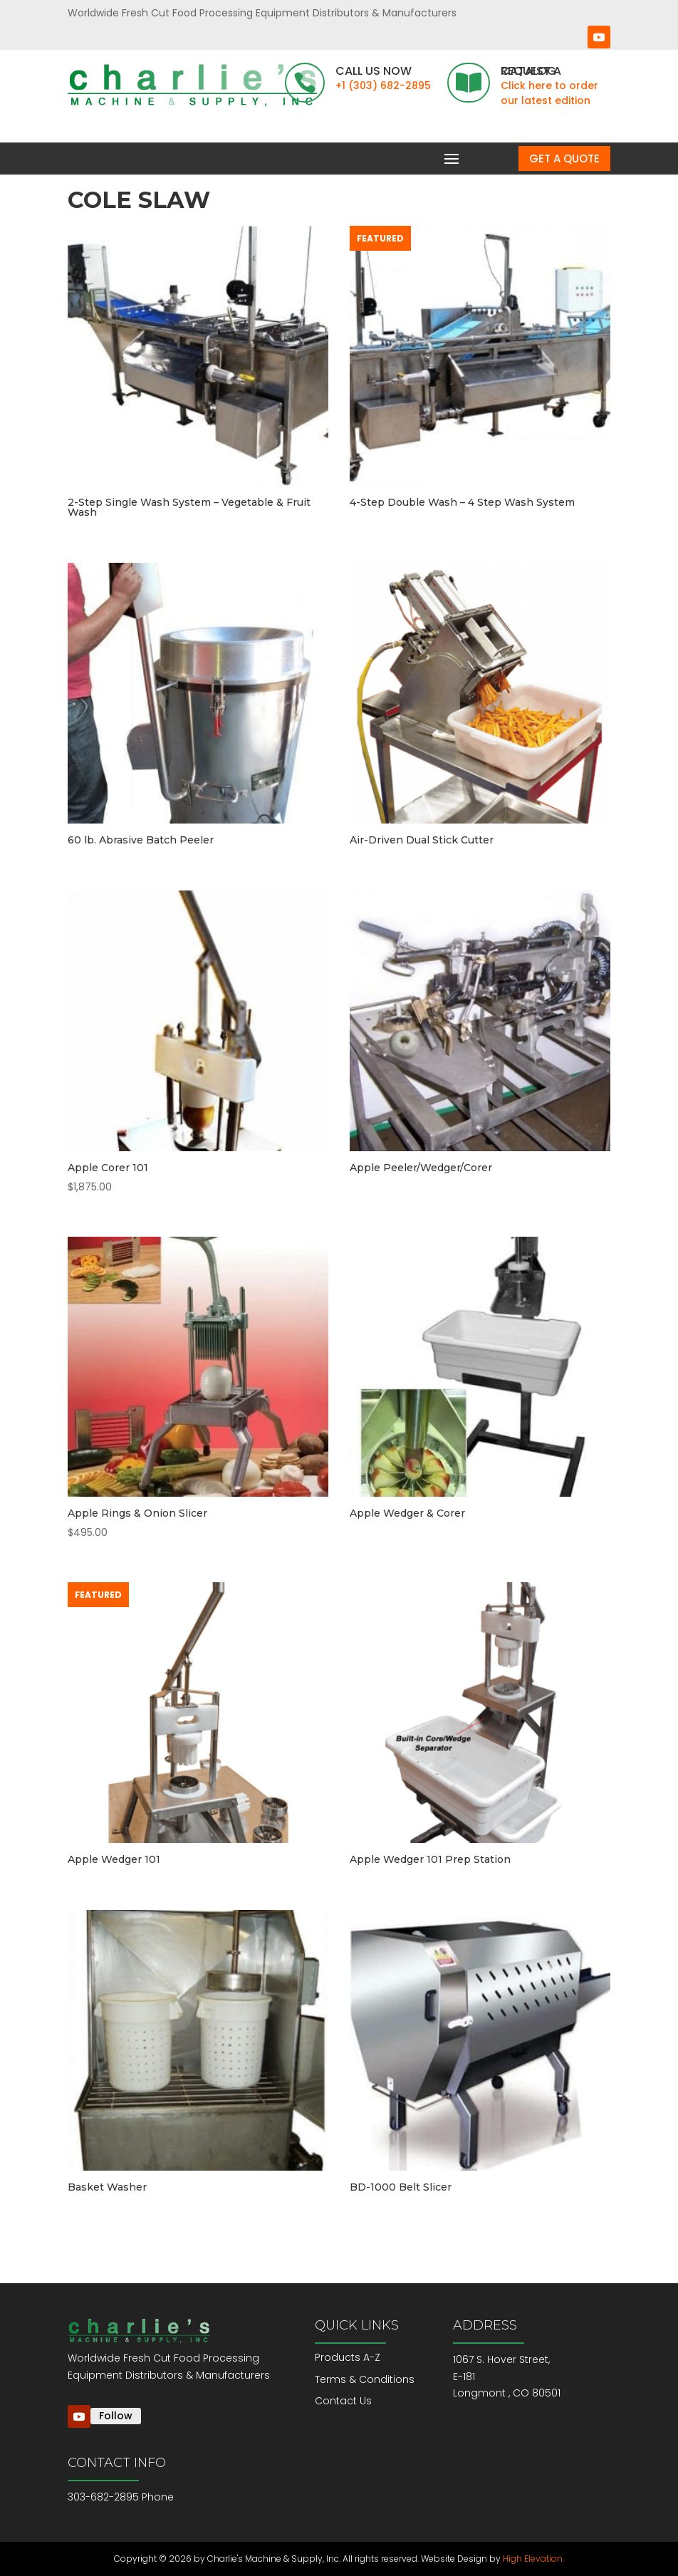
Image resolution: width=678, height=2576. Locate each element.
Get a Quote (564, 158)
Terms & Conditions (364, 2379)
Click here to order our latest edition (549, 93)
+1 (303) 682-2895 (383, 85)
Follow (115, 2416)
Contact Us (343, 2401)
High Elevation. (533, 2558)
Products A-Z (347, 2357)
